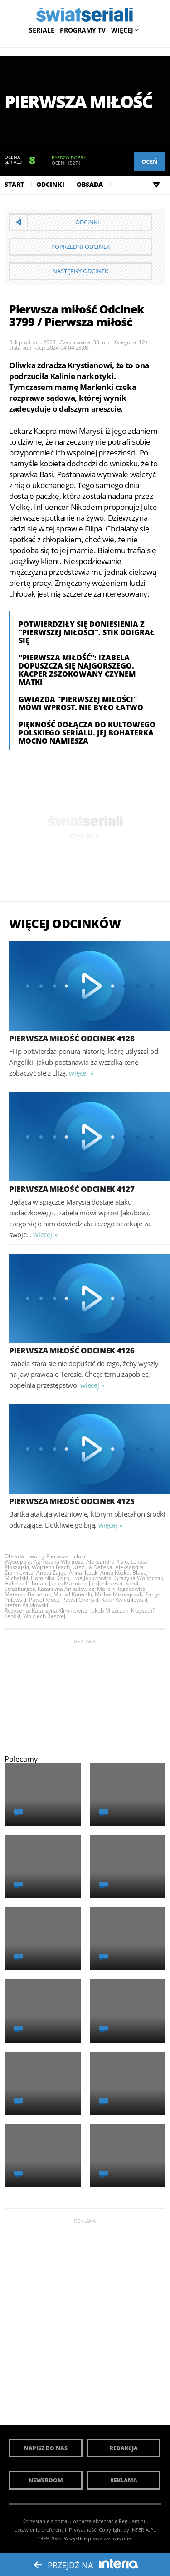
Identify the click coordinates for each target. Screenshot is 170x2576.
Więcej (123, 30)
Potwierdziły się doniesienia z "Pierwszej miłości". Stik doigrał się (87, 632)
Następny (80, 271)
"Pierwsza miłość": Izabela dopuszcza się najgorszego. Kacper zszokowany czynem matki (77, 670)
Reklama (123, 2480)
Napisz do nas (46, 2448)
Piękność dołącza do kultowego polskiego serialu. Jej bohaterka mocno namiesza (87, 733)
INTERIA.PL (143, 2529)
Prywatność (82, 2529)
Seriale (41, 30)
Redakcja (124, 2448)
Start (14, 184)
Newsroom (46, 2480)
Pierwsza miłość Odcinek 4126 (72, 1350)
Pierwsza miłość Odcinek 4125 (72, 1501)
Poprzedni (80, 246)
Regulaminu (133, 2521)
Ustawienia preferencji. (41, 2529)
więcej (78, 1072)
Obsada (90, 184)
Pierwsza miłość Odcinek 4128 (72, 1038)
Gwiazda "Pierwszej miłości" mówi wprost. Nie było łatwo (81, 703)
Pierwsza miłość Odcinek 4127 (72, 1189)
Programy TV (83, 30)
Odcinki (50, 184)
